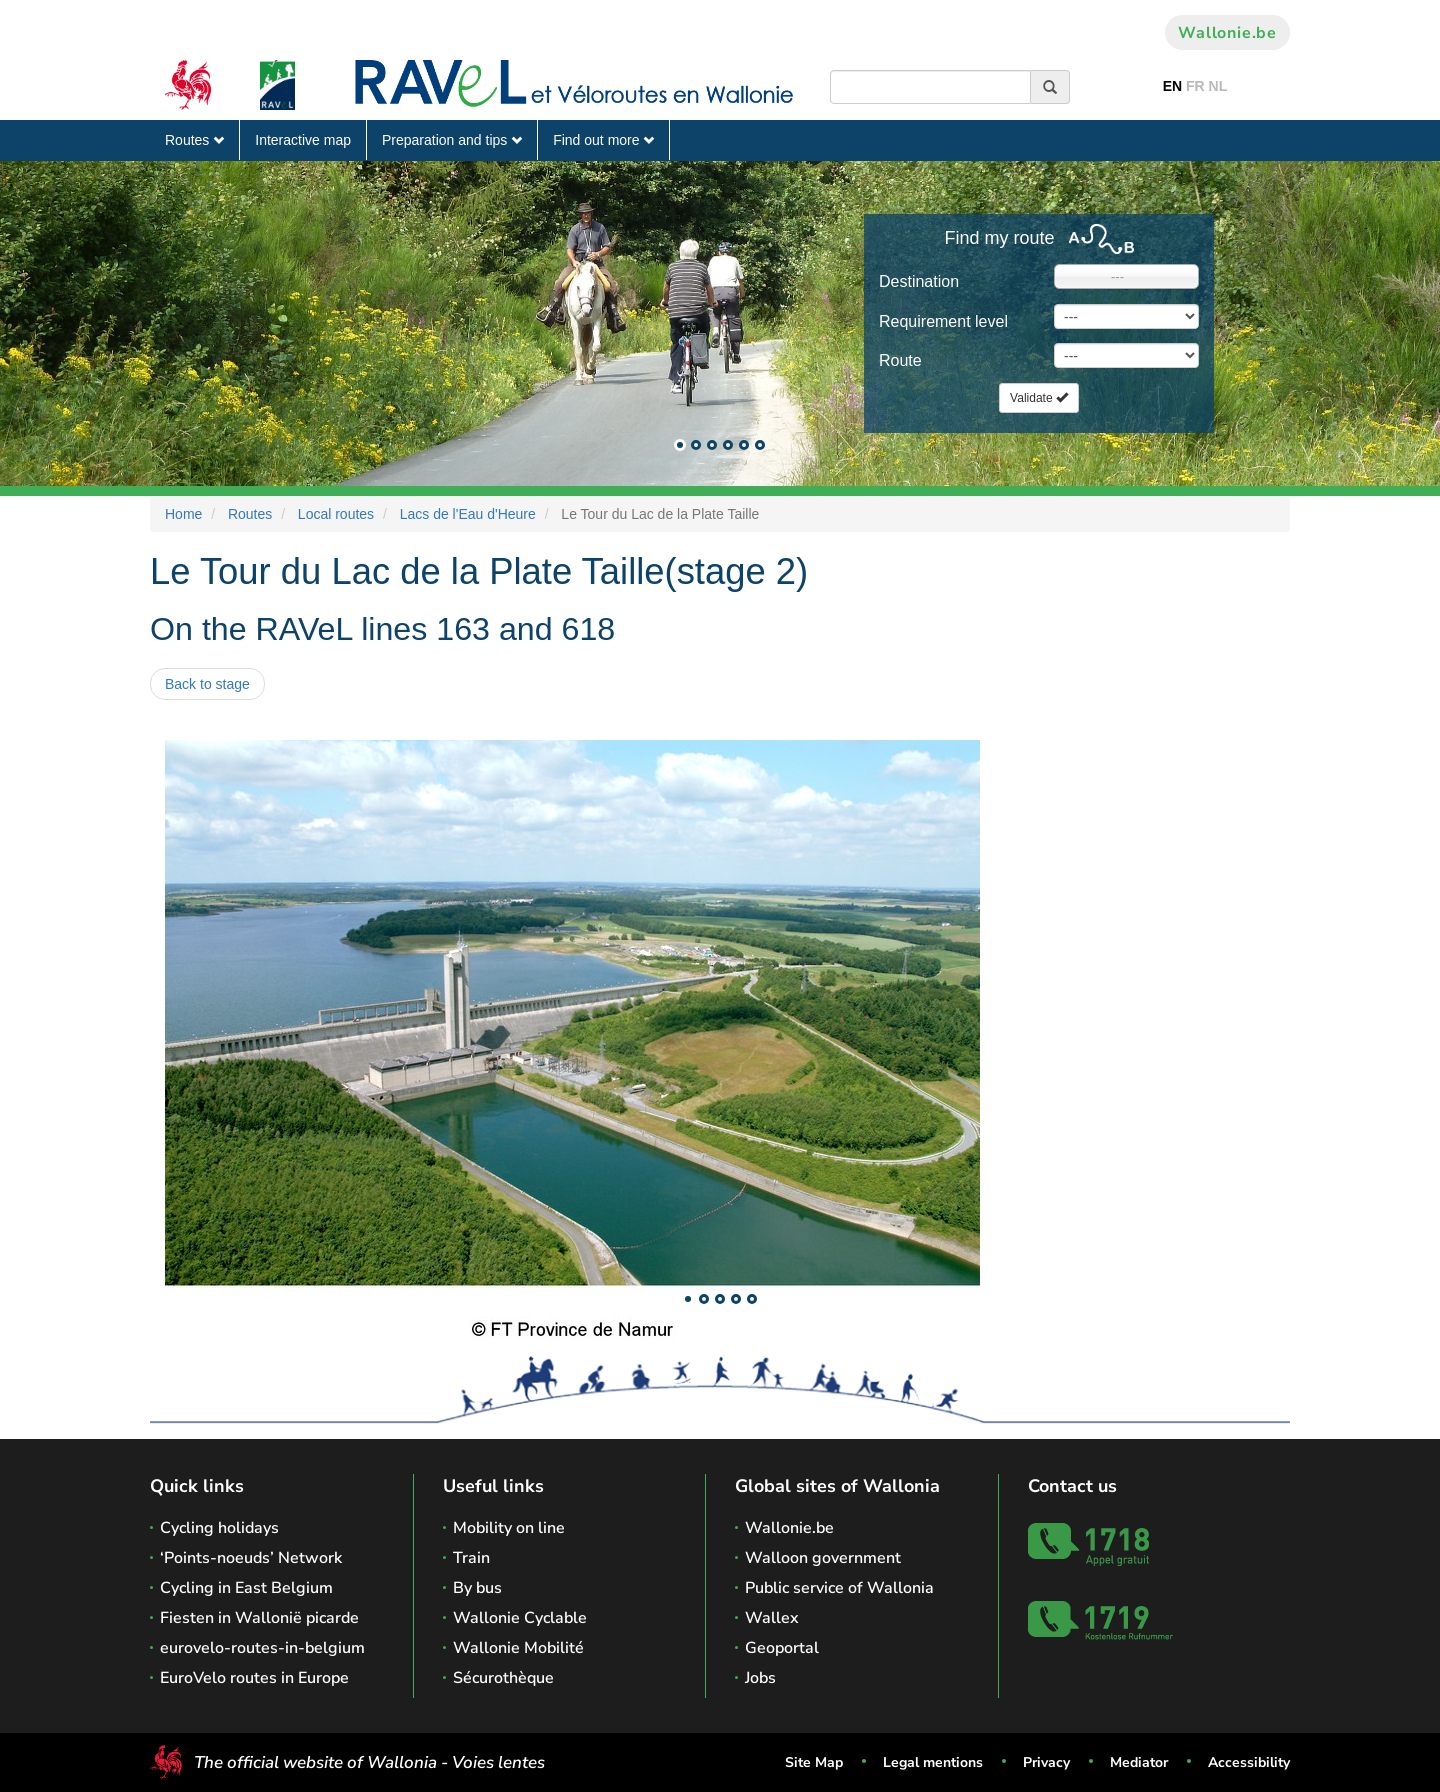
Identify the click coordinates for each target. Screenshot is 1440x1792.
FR (1195, 86)
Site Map (814, 1762)
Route (900, 360)
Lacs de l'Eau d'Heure (468, 514)
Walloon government (823, 1558)
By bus (477, 1588)
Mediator (1139, 1762)
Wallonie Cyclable (520, 1618)
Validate (1039, 398)
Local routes (336, 514)
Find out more (603, 140)
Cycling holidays (219, 1528)
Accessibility (1249, 1762)
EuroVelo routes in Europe (254, 1678)
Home (183, 514)
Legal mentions (933, 1762)
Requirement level (943, 321)
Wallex (772, 1618)
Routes (194, 140)
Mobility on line (509, 1528)
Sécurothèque (503, 1678)
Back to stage (207, 684)
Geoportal (782, 1648)
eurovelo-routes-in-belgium (262, 1648)
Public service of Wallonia (839, 1588)
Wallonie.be (1227, 33)
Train (471, 1558)
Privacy (1046, 1762)
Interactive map (303, 140)
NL (1218, 86)
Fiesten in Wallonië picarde (259, 1618)
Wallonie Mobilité (518, 1648)
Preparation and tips (452, 140)
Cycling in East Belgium (246, 1588)
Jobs (760, 1678)
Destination (919, 281)
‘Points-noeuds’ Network (251, 1558)
